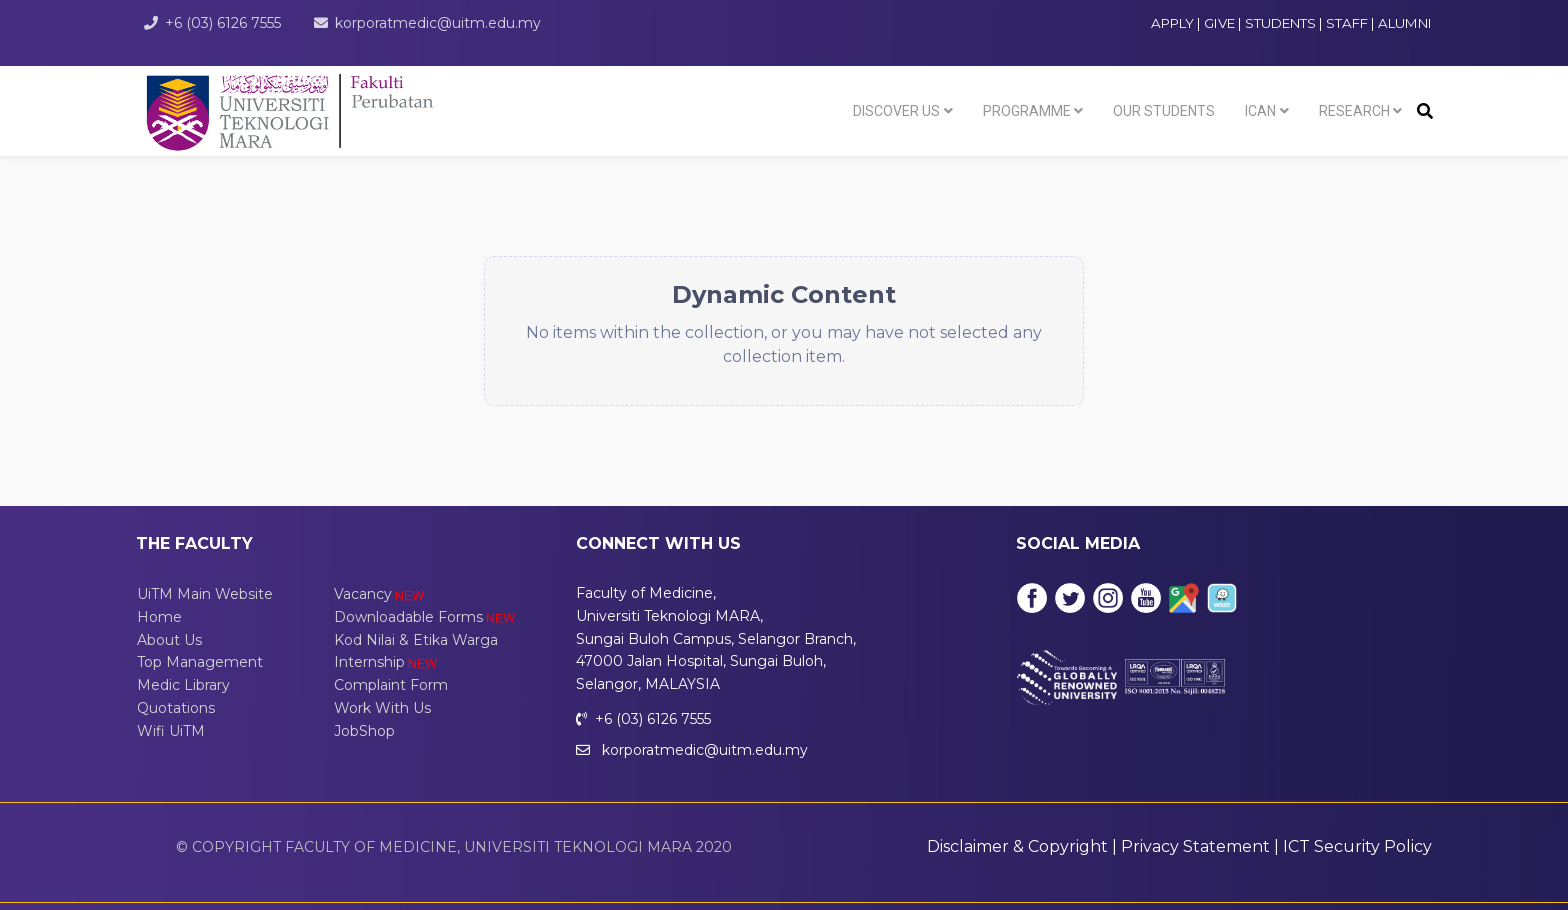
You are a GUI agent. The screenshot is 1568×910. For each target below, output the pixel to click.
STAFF (1348, 23)
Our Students (1164, 111)
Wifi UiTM (171, 731)
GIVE (1219, 23)
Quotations (176, 708)
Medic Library (183, 685)
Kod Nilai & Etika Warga (416, 640)
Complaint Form (391, 685)
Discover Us (896, 111)
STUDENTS (1282, 23)
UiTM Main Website (205, 594)
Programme (1027, 111)
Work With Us (382, 708)
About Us (169, 640)
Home (159, 617)
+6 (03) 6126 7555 (223, 23)
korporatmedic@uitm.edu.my (438, 23)
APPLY (1172, 23)
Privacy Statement (1195, 846)
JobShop (364, 731)
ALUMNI (1405, 23)
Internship (387, 662)
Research (1354, 111)
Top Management (200, 662)
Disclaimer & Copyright (1017, 846)
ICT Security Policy (1357, 846)
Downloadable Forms (426, 617)
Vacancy (380, 594)
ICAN (1260, 111)
